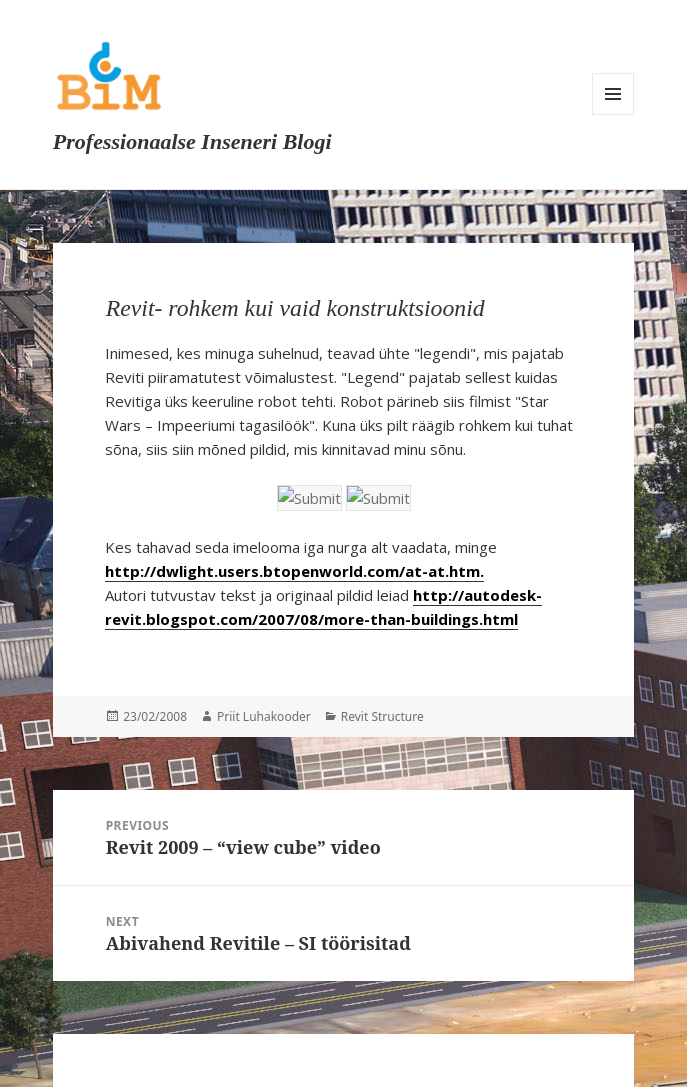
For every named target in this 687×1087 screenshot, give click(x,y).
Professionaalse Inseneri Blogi (192, 141)
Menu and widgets (613, 94)
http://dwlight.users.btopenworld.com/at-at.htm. (294, 571)
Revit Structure (382, 716)
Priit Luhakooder (264, 716)
